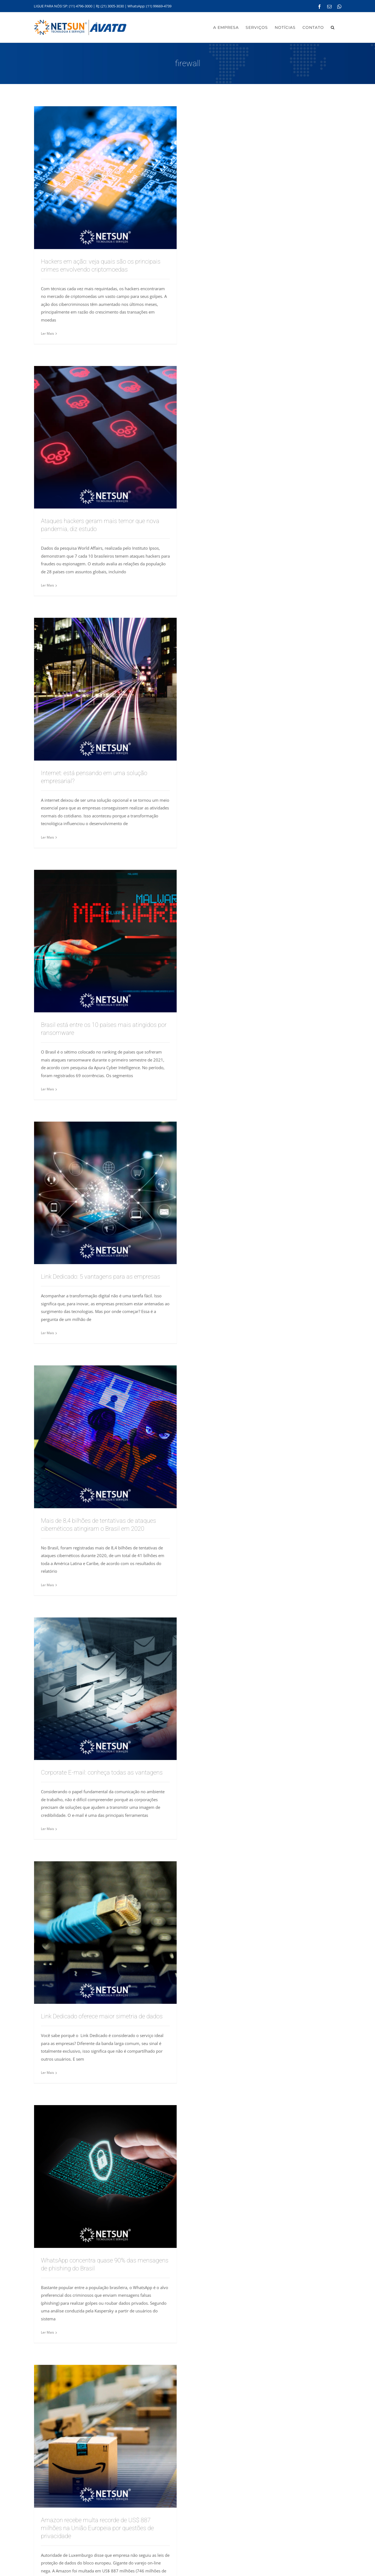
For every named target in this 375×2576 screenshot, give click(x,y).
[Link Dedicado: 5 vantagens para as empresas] (105, 1193)
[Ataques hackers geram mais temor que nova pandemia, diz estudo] (105, 437)
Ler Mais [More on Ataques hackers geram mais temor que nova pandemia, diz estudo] (47, 585)
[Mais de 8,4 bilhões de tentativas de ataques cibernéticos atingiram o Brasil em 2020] (105, 1436)
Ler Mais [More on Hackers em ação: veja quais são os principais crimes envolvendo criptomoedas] (47, 333)
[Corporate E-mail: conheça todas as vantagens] (105, 1688)
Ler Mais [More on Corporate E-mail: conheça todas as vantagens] (47, 1828)
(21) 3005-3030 (112, 6)
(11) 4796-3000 (80, 6)
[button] (333, 27)
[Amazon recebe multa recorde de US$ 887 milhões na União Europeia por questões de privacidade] (105, 2436)
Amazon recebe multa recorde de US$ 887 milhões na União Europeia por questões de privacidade (97, 2528)
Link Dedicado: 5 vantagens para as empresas (100, 1276)
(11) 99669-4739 (158, 6)
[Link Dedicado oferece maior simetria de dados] (105, 1932)
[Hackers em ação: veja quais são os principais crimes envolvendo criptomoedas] (105, 177)
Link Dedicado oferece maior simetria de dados (102, 2016)
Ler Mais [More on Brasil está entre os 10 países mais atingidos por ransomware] (47, 1089)
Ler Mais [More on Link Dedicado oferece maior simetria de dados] (47, 2072)
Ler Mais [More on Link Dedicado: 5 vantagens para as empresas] (47, 1333)
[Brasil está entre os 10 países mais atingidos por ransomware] (105, 941)
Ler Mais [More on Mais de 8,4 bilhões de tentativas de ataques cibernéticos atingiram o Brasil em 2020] (47, 1585)
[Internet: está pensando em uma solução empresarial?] (105, 689)
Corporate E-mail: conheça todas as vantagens (102, 1772)
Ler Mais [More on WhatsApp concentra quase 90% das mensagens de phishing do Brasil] (47, 2332)
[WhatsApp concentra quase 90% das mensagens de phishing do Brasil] (105, 2176)
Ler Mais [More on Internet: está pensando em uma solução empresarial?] (47, 837)
